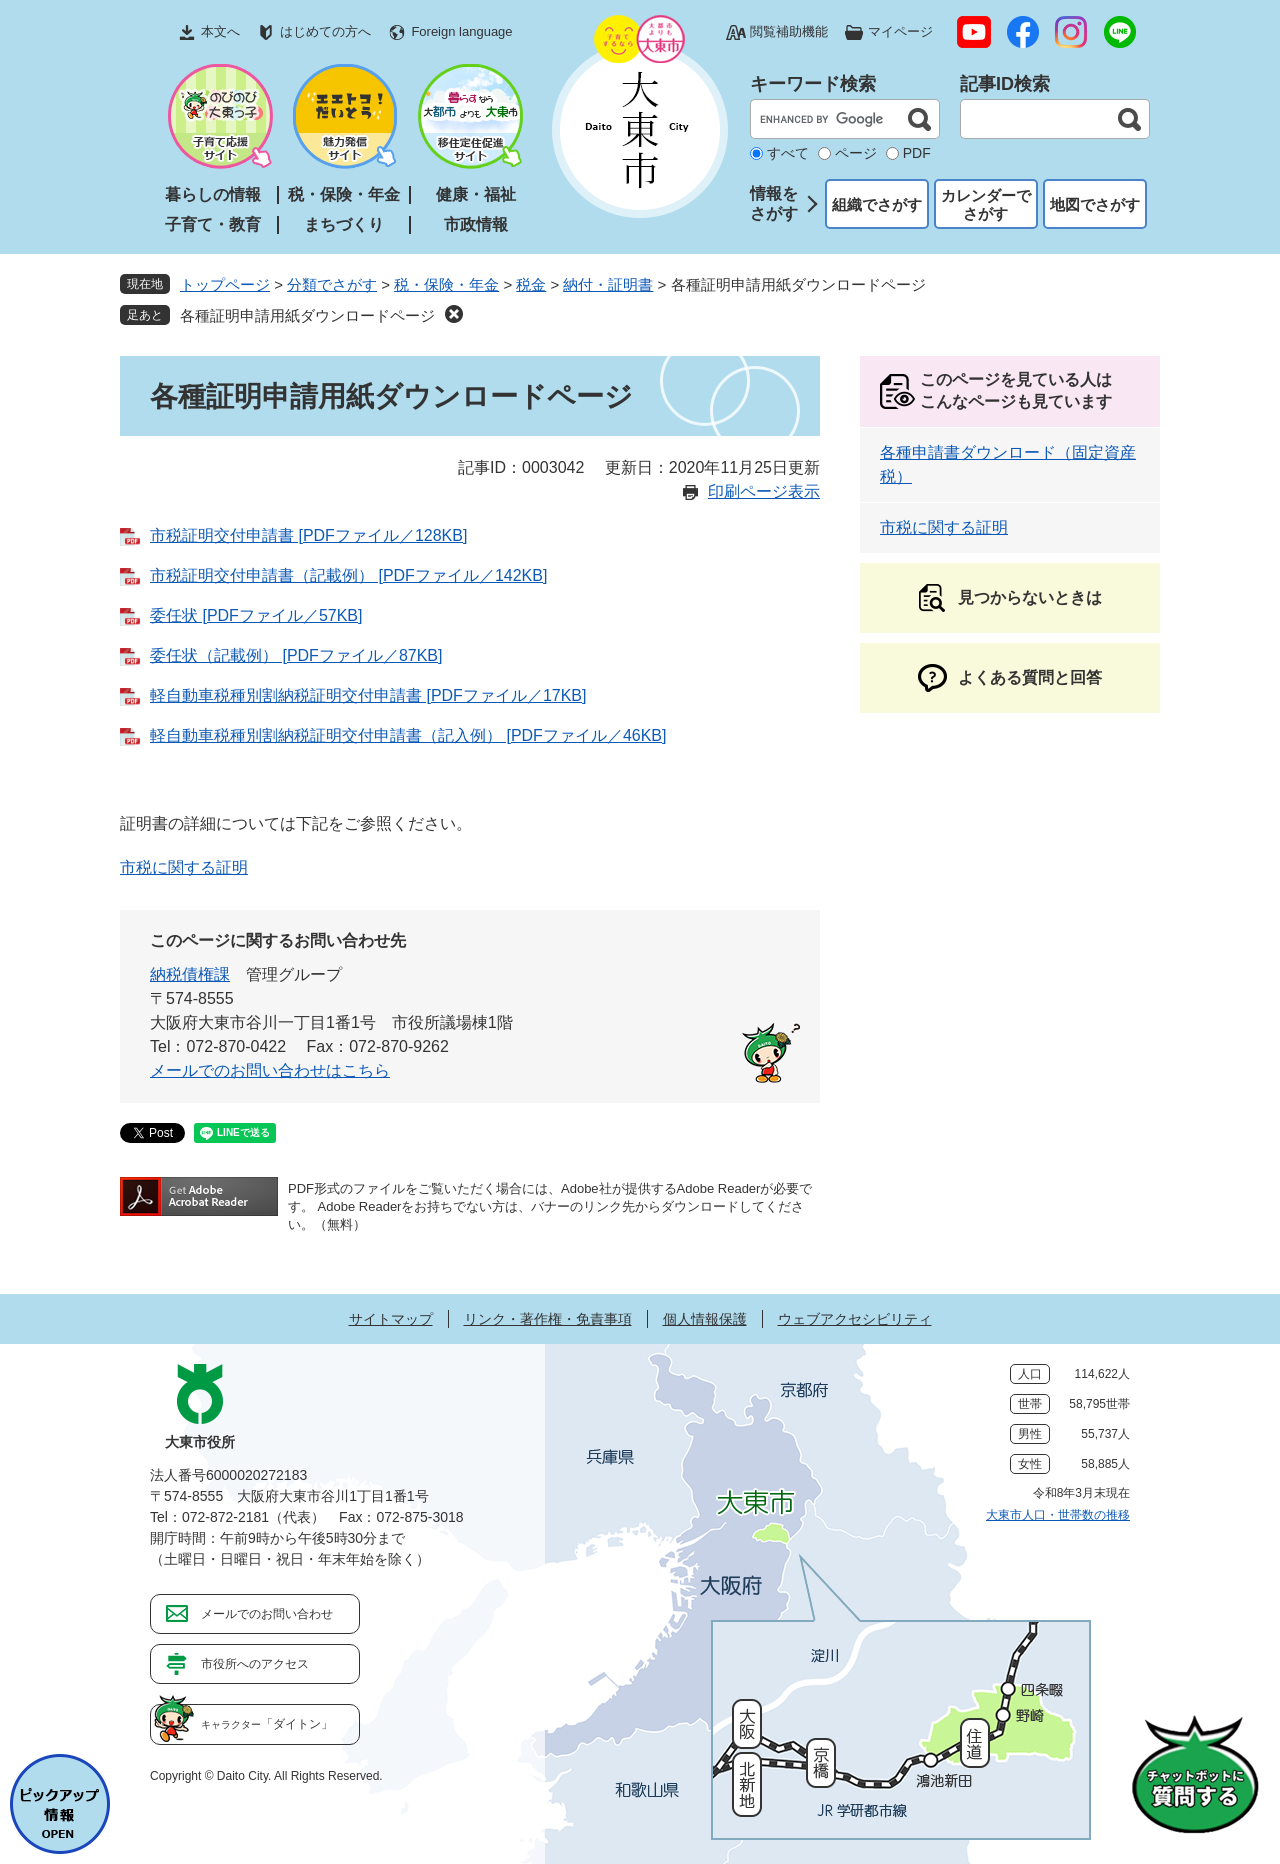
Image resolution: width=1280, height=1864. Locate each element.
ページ (856, 153)
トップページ (225, 284)
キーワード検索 (813, 84)
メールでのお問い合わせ (267, 1614)
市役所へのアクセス (255, 1664)
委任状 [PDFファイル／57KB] (256, 615)
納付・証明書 (608, 284)
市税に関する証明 (184, 867)
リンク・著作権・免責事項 (548, 1319)
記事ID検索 (1005, 84)
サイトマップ (391, 1319)
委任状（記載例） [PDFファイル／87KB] (296, 655)
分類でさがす (332, 284)
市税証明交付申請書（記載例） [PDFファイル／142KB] (348, 575)
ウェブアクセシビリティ (855, 1319)
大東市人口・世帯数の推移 (1058, 1515)
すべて (788, 153)
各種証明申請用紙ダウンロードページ (307, 315)
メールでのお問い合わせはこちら (270, 1070)
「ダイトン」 (267, 1724)
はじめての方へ (325, 31)
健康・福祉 (476, 194)
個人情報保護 (705, 1319)
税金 (531, 284)
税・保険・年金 (344, 194)
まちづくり (344, 224)
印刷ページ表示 (764, 491)
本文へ (220, 31)
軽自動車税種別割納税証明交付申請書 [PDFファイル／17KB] (368, 695)
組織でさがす (877, 204)
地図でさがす (1095, 204)
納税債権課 (190, 974)
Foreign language (461, 31)
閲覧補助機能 (789, 31)
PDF (917, 153)
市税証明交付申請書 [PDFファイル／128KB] (308, 535)
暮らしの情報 (213, 194)
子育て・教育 (213, 224)
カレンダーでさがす (986, 204)
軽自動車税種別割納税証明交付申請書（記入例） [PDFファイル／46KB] (408, 735)
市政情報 (476, 224)
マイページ (900, 31)
